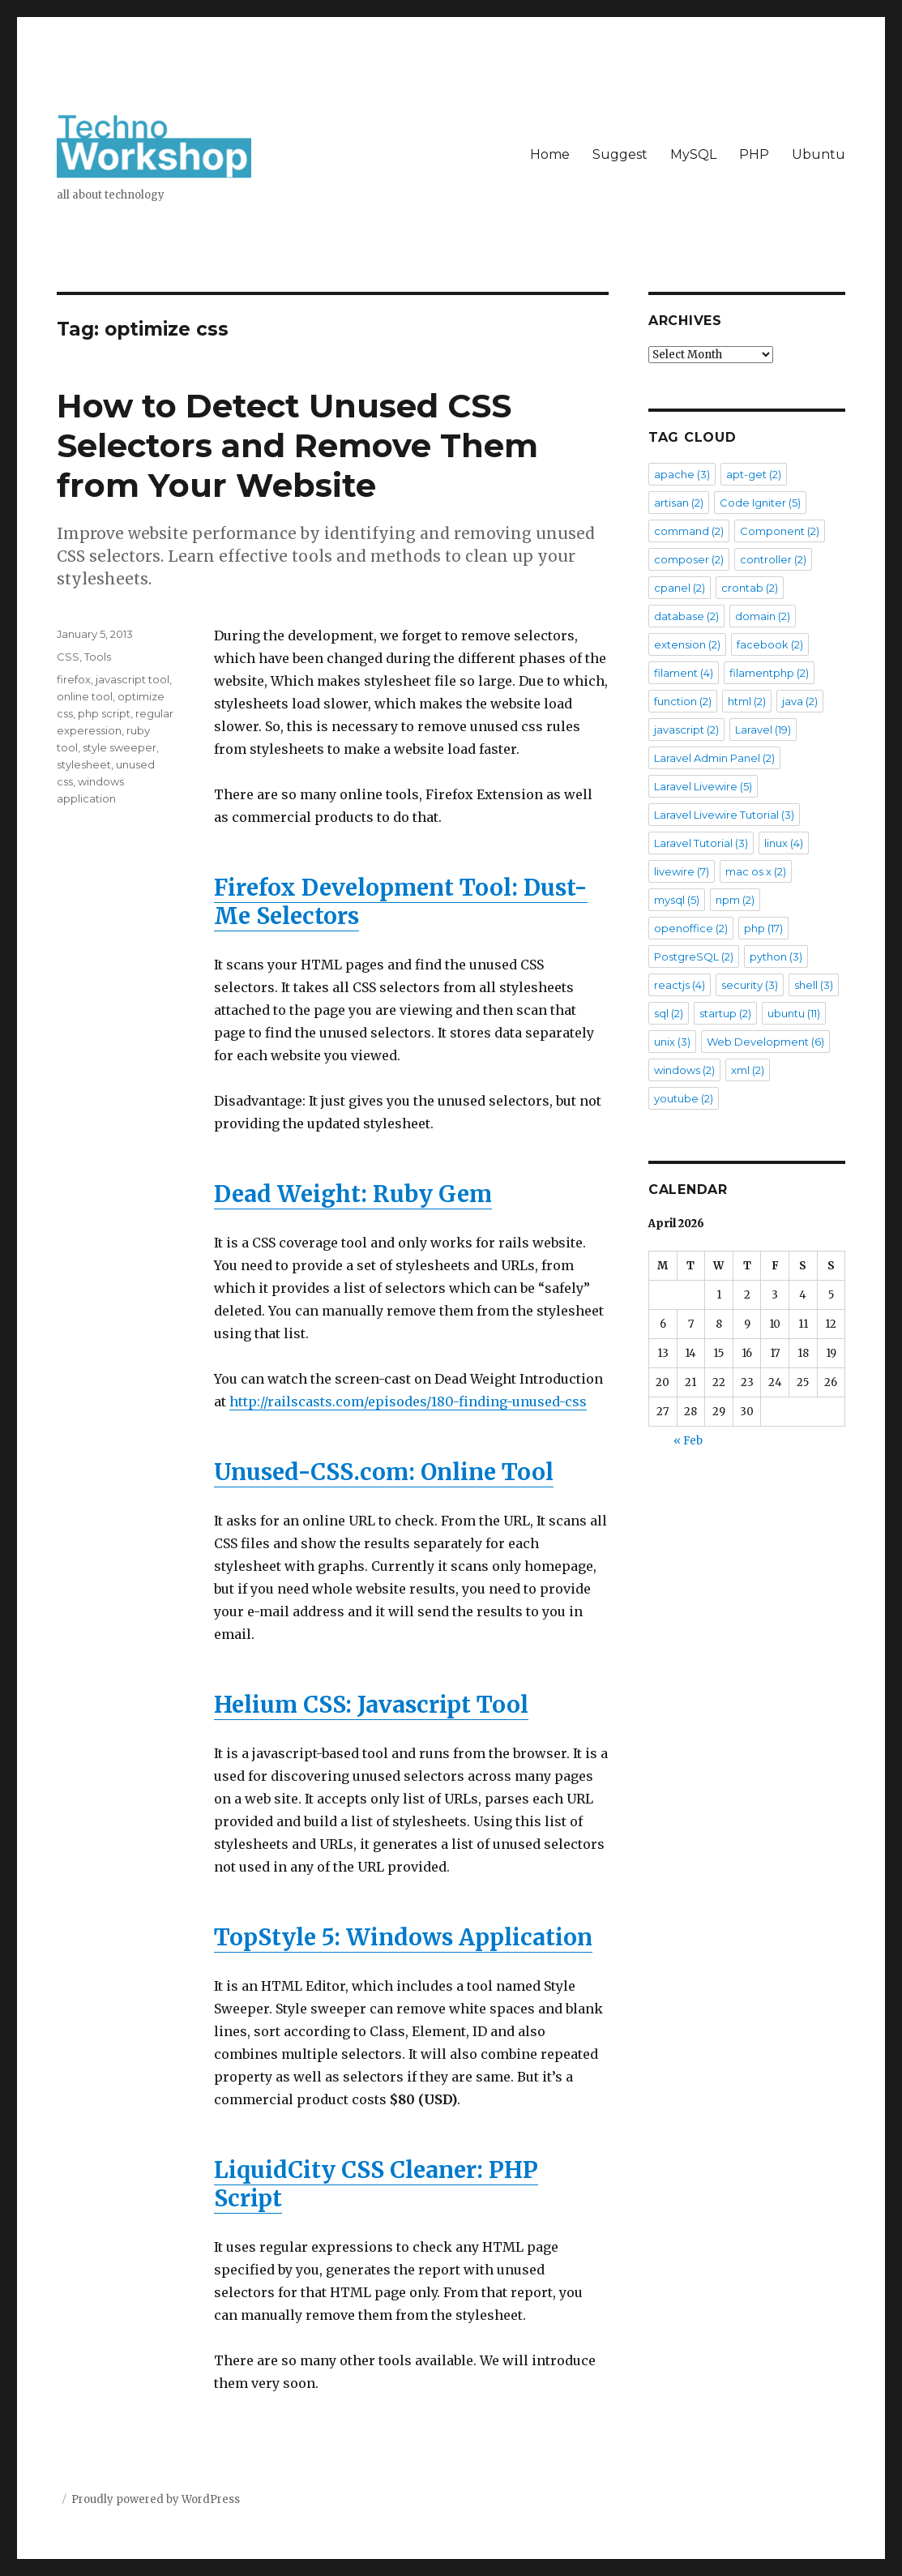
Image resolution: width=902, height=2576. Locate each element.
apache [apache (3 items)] (682, 474)
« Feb (688, 1441)
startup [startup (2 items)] (725, 1013)
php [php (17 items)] (763, 928)
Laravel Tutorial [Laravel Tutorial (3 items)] (701, 843)
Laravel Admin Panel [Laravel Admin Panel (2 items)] (714, 757)
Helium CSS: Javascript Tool (371, 1704)
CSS (68, 656)
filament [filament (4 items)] (683, 672)
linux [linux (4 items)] (783, 843)
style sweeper (119, 747)
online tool (85, 696)
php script (104, 713)
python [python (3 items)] (776, 956)
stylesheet (84, 764)
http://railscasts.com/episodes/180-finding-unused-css (408, 1401)
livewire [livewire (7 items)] (681, 871)
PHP (754, 154)
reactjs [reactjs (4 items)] (679, 984)
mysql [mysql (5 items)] (676, 899)
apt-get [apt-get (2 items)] (753, 474)
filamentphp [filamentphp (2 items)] (769, 672)
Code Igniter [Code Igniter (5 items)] (760, 502)
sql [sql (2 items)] (668, 1013)
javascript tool (132, 679)
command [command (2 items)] (689, 530)
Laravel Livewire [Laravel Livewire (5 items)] (703, 786)
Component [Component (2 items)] (779, 530)
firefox (74, 679)
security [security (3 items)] (749, 984)
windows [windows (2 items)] (684, 1069)
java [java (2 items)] (800, 701)
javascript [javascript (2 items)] (686, 729)
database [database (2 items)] (686, 616)
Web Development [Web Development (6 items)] (765, 1041)
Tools (97, 656)
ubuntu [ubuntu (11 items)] (793, 1013)
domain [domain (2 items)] (762, 616)
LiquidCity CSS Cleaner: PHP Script (376, 2184)
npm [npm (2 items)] (735, 899)
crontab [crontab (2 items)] (749, 587)
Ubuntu (818, 154)
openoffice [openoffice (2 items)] (691, 928)
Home (550, 154)
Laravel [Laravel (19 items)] (763, 729)
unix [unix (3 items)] (672, 1041)
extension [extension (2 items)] (687, 644)
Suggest (620, 154)
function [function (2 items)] (683, 701)
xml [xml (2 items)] (747, 1069)
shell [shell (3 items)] (813, 984)
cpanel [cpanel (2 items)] (679, 587)
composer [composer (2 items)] (689, 559)
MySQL (693, 154)
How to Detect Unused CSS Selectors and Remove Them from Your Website (297, 445)
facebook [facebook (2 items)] (770, 644)
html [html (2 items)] (747, 701)
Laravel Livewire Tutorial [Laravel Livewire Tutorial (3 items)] (724, 814)
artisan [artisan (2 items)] (678, 502)
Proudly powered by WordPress (155, 2499)
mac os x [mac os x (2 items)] (755, 871)
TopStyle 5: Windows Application (403, 1937)
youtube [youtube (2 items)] (683, 1098)
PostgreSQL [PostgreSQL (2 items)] (693, 956)
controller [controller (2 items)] (773, 559)
